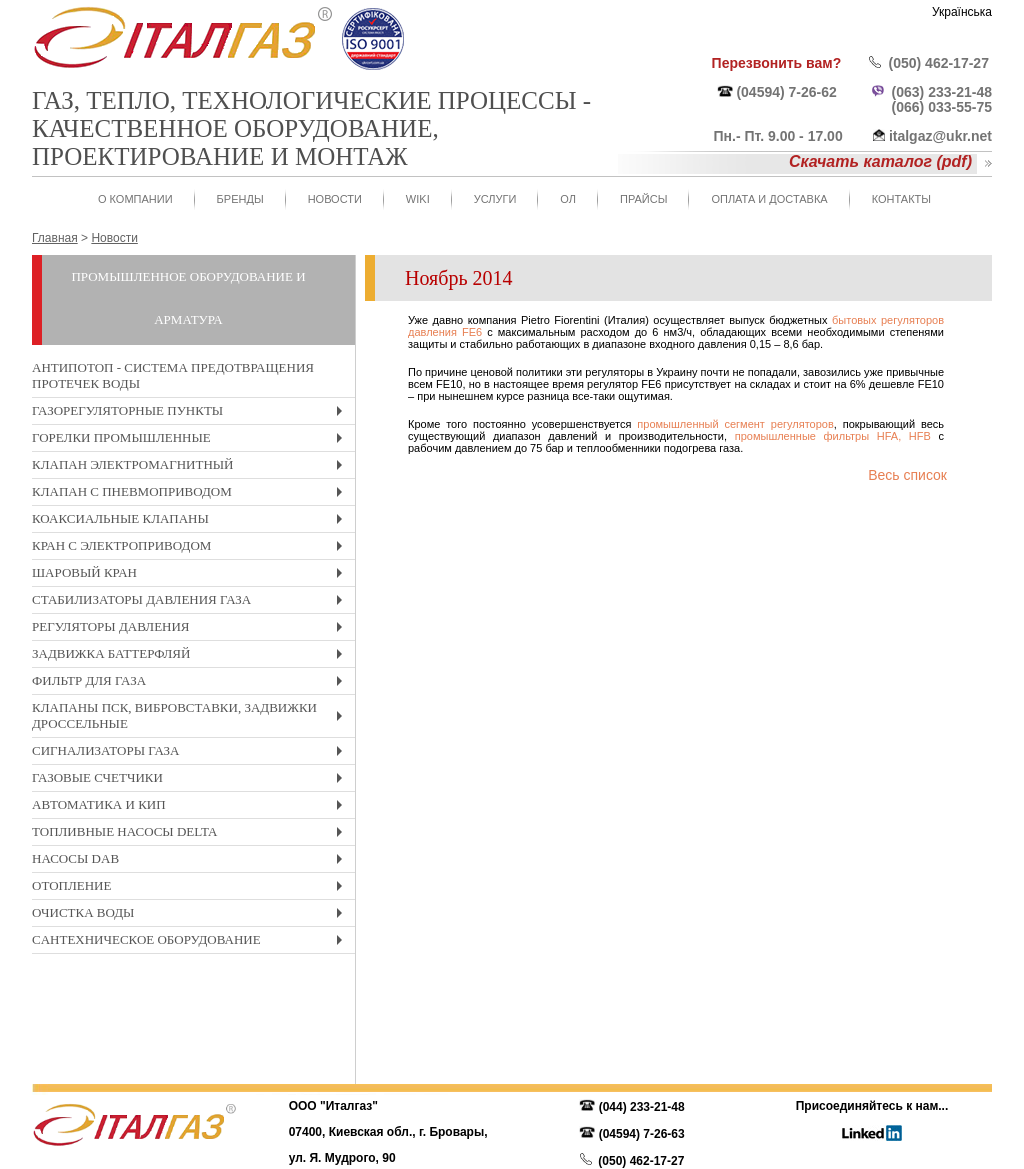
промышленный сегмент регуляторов (735, 424)
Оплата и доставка (769, 199)
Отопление (192, 888)
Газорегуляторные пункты (192, 413)
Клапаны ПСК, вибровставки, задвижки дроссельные (192, 718)
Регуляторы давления (192, 629)
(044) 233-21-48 (642, 1107)
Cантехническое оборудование (192, 942)
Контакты (901, 199)
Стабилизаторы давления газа (192, 602)
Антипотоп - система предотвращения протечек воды (173, 375)
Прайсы (643, 199)
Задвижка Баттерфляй (192, 656)
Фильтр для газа (192, 683)
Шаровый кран (192, 575)
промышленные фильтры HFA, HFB (833, 436)
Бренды (240, 199)
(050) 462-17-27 (939, 63)
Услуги (495, 199)
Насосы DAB (192, 861)
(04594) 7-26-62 (786, 92)
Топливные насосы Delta (192, 834)
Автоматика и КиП (192, 807)
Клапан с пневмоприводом (192, 494)
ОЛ (568, 199)
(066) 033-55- (934, 107)
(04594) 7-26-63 (642, 1134)
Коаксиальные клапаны (192, 521)
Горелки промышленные (192, 440)
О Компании (135, 199)
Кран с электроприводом (192, 548)
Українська (962, 12)
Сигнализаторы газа (192, 753)
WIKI (418, 199)
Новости (335, 199)
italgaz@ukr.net (940, 136)
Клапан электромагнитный (192, 467)
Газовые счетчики (192, 780)
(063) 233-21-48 (942, 92)
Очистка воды (192, 915)
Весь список (907, 475)
